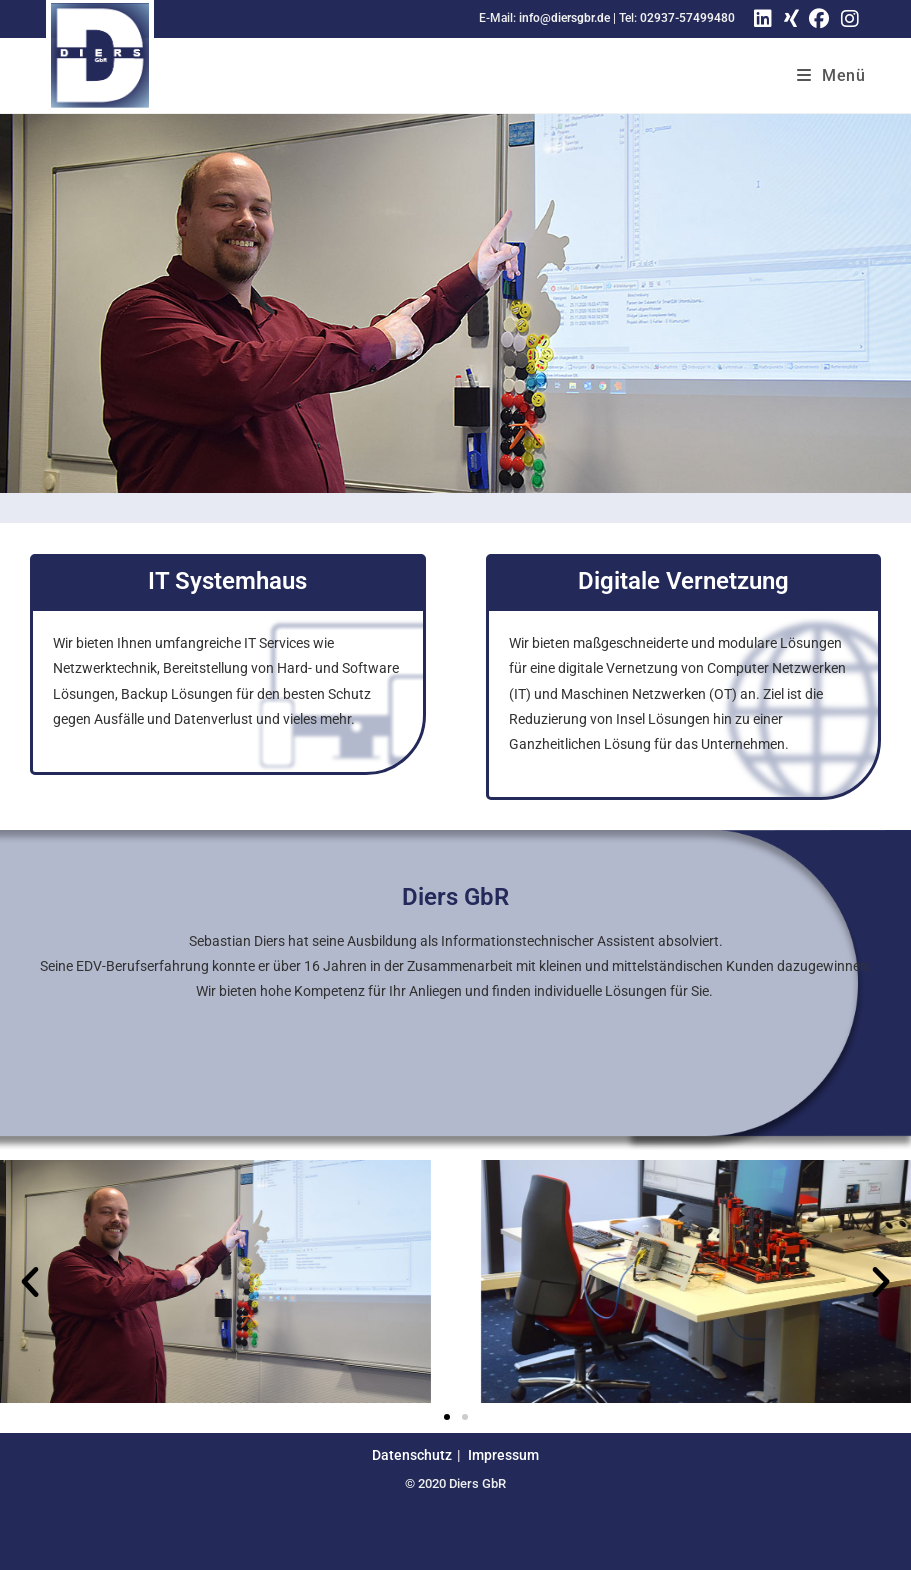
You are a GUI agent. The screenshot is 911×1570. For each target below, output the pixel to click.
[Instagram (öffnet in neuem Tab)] (850, 19)
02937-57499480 (687, 18)
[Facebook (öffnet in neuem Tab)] (819, 19)
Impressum (503, 1455)
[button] (30, 1282)
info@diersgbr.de (564, 18)
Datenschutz (412, 1455)
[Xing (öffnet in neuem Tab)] (788, 19)
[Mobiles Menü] (831, 75)
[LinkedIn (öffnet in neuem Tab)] (763, 19)
